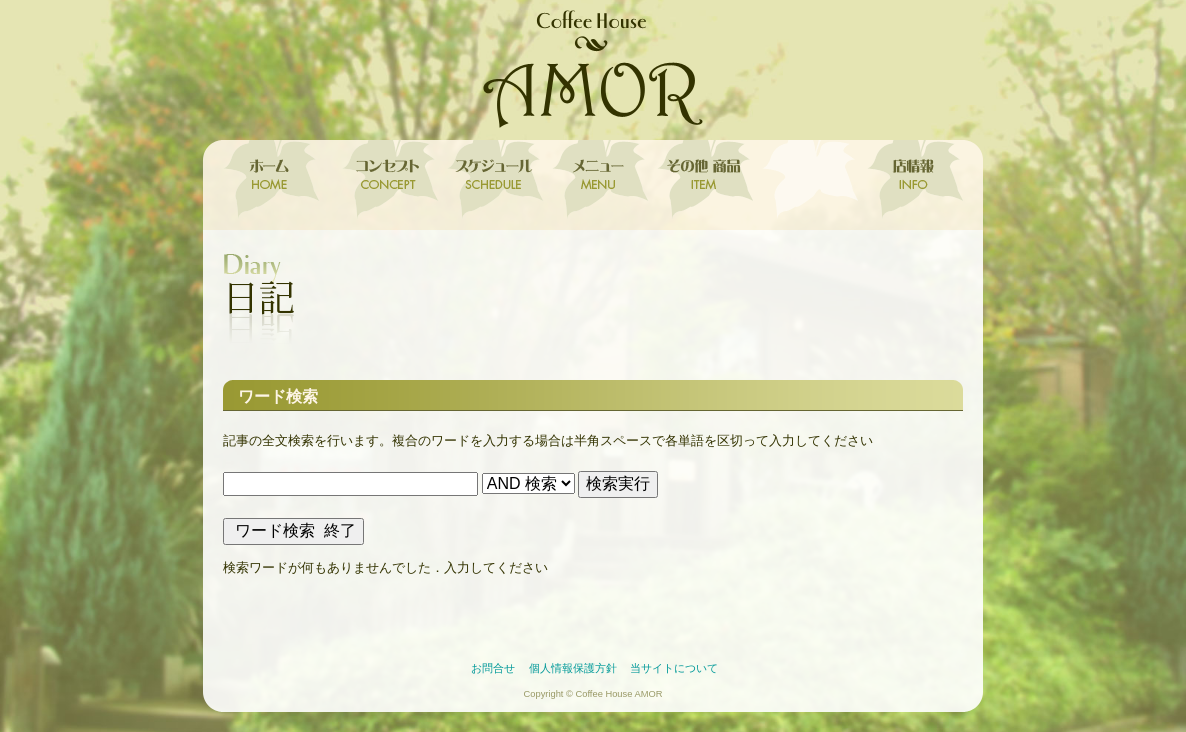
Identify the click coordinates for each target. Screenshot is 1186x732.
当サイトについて (674, 668)
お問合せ (493, 668)
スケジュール (490, 180)
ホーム (275, 180)
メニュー (595, 180)
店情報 (910, 180)
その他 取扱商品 (700, 180)
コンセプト (385, 180)
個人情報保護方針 (573, 668)
